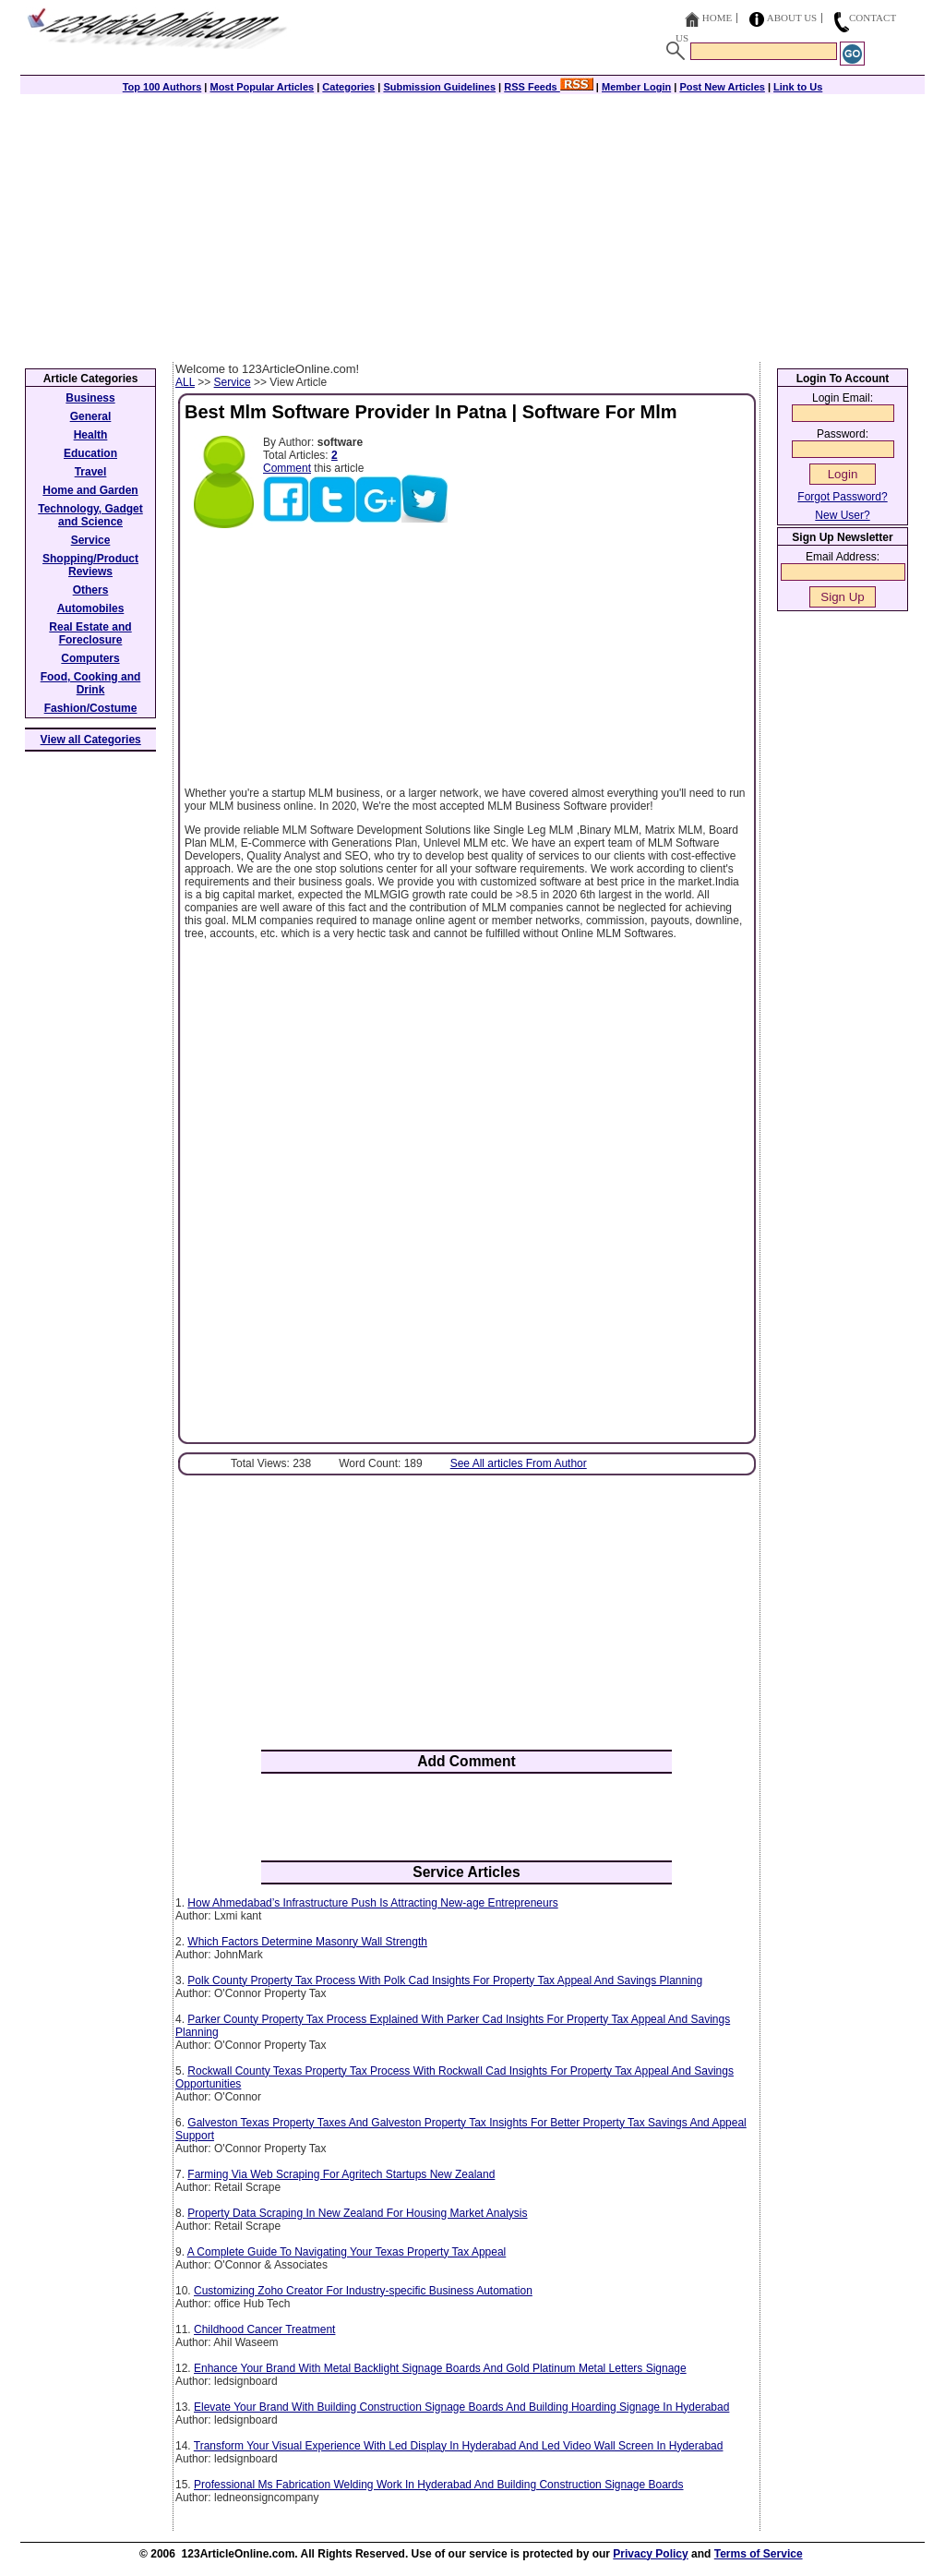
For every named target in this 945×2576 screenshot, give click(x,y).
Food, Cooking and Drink (91, 683)
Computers (90, 658)
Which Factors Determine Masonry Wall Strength (307, 1941)
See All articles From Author (518, 1463)
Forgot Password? (842, 496)
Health (91, 434)
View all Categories (91, 739)
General (91, 416)
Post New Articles (722, 86)
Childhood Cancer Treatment (264, 2329)
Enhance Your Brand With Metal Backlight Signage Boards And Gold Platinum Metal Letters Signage (440, 2368)
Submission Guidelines (439, 86)
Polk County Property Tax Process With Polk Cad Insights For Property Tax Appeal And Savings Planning (444, 1980)
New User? (842, 515)
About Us (792, 17)
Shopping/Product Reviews (90, 565)
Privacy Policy (650, 2553)
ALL (185, 382)
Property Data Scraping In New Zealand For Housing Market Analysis (357, 2213)
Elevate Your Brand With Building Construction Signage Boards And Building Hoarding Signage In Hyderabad (461, 2407)
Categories (348, 86)
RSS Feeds (548, 86)
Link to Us (797, 86)
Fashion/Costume (91, 708)
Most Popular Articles (261, 86)
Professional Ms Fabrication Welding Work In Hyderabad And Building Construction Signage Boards (439, 2484)
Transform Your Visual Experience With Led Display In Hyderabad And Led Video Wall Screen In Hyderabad (459, 2445)
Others (91, 590)
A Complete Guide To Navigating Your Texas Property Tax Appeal (347, 2251)
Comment (287, 468)
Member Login (636, 86)
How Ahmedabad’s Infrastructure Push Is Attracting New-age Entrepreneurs (372, 1902)
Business (90, 397)
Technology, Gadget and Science (90, 515)
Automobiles (91, 608)
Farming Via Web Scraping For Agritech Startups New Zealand (341, 2174)
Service (232, 382)
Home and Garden (90, 490)
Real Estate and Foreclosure (90, 633)
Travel (91, 471)
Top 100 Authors (162, 86)
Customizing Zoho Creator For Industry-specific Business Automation (363, 2290)
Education (90, 453)
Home (717, 17)
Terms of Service (758, 2553)
